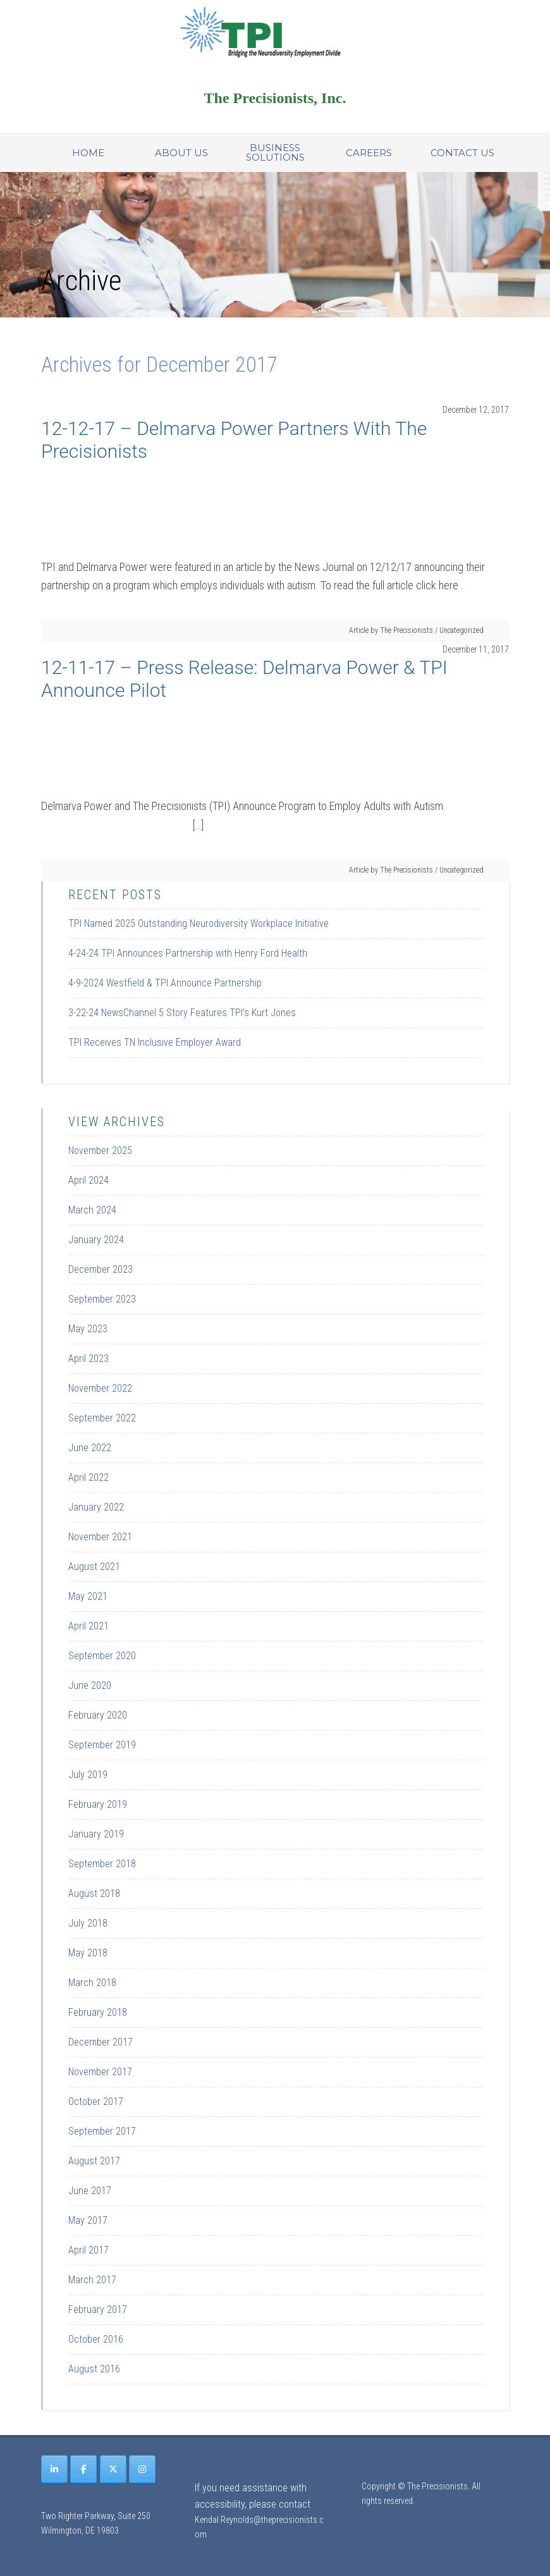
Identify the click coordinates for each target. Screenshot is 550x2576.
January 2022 (96, 1507)
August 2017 (94, 2161)
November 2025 (100, 1150)
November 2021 (100, 1537)
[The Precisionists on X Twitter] (113, 2469)
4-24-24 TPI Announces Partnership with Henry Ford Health (187, 953)
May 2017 (87, 2220)
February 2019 (97, 1804)
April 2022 (88, 1477)
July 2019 (87, 1775)
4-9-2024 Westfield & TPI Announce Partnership (165, 983)
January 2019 (96, 1834)
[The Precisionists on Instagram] (142, 2469)
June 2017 (89, 2191)
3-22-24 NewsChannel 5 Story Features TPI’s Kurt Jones (182, 1013)
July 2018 (87, 1923)
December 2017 (100, 2042)
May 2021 (87, 1596)
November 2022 (100, 1388)
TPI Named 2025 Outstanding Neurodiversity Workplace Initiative (198, 923)
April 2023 (88, 1358)
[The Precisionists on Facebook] (83, 2469)
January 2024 (96, 1240)
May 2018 (87, 1953)
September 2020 (102, 1656)
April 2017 (88, 2250)
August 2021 (94, 1567)
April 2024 (88, 1180)
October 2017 (95, 2101)
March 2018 (92, 1983)
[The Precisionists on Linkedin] (54, 2469)
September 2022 (102, 1418)
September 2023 (102, 1299)
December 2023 (100, 1269)
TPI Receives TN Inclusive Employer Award (154, 1042)
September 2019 (102, 1745)
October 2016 (95, 2339)
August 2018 (94, 1893)
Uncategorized (461, 630)
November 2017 (100, 2072)
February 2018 (97, 2012)
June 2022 (89, 1448)
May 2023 (87, 1329)
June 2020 (89, 1685)
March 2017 (92, 2280)
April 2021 (88, 1626)
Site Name (275, 31)
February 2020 (97, 1715)
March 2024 (92, 1210)
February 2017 (97, 2309)
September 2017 (102, 2131)
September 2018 (102, 1864)
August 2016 (94, 2369)
